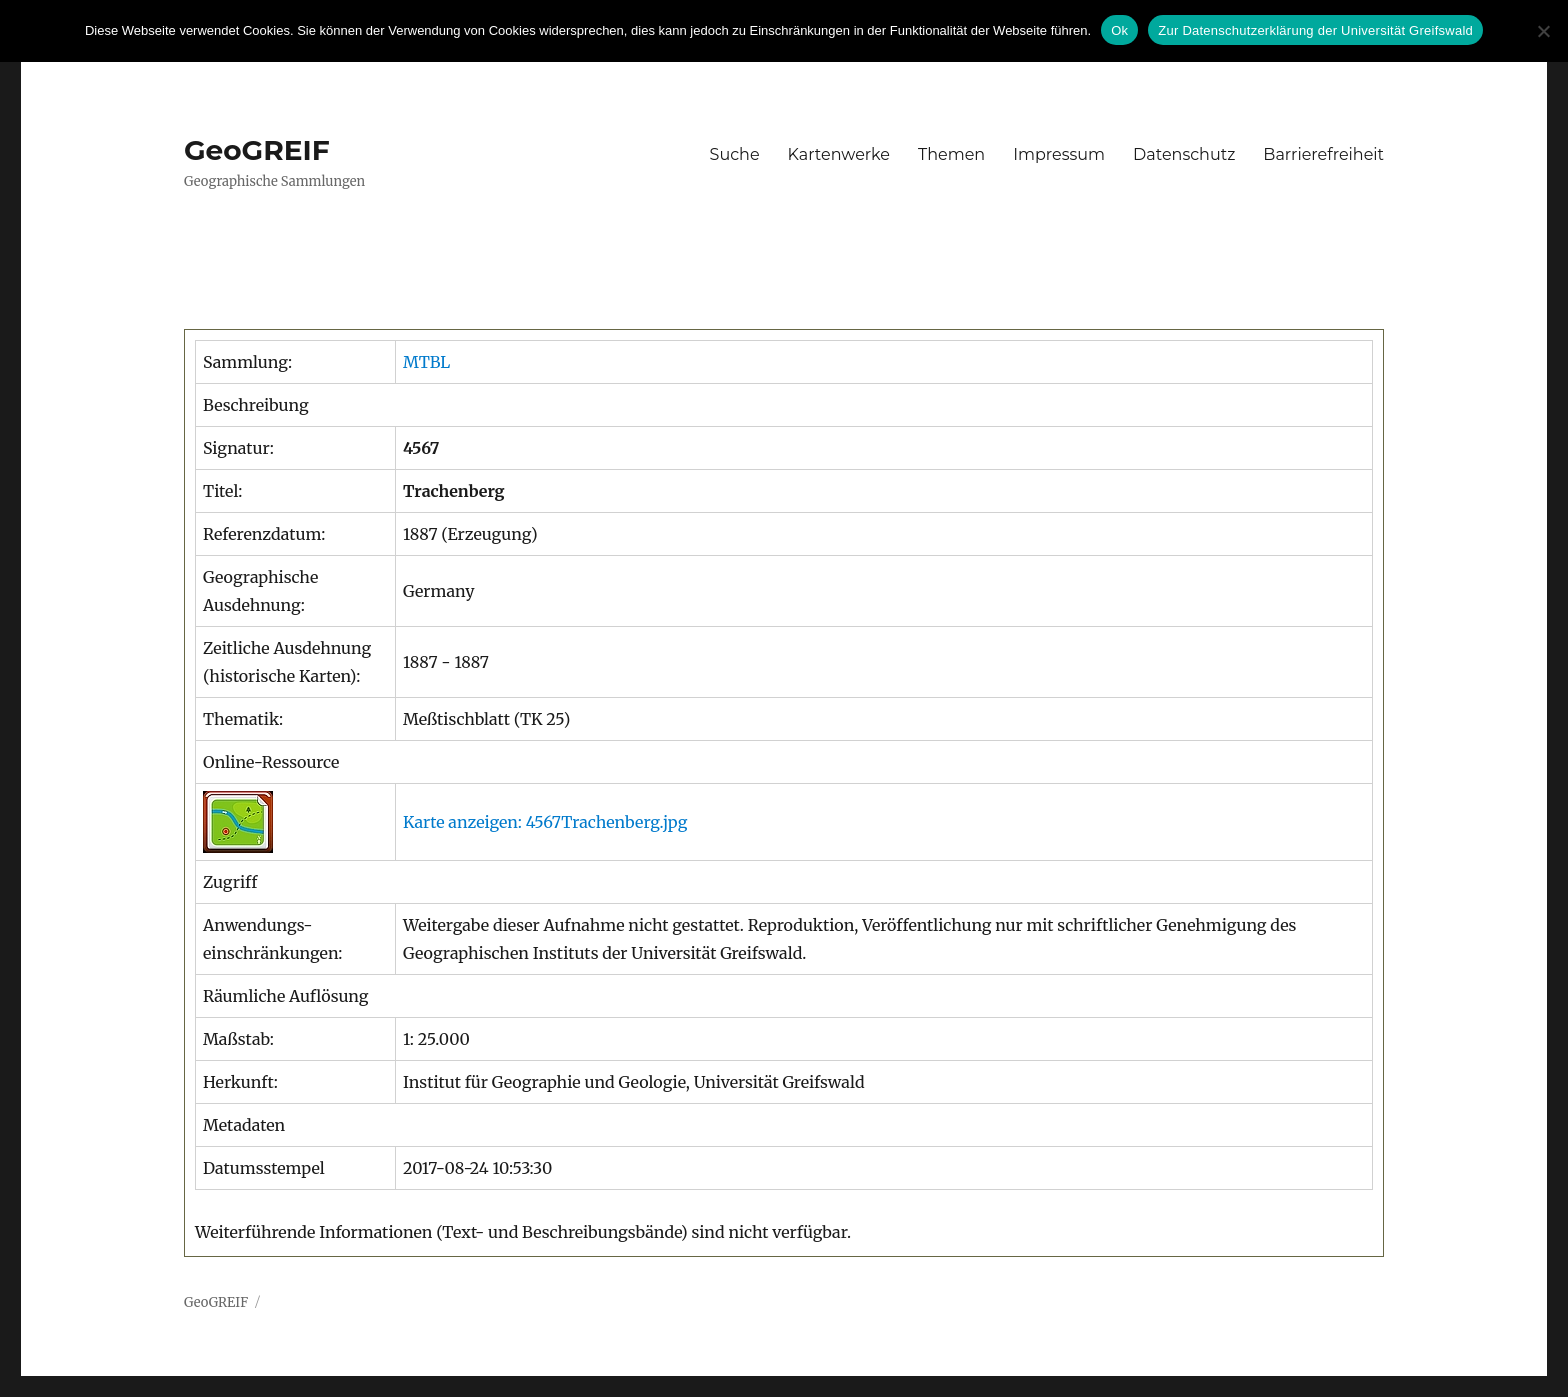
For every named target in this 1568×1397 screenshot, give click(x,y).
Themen (951, 154)
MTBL (426, 362)
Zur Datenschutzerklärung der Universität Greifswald (1315, 30)
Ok (1119, 30)
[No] (1543, 31)
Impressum (1059, 154)
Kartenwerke (839, 154)
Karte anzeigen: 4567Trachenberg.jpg (545, 822)
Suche (735, 154)
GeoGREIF (257, 150)
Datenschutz (1184, 154)
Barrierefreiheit (1323, 154)
